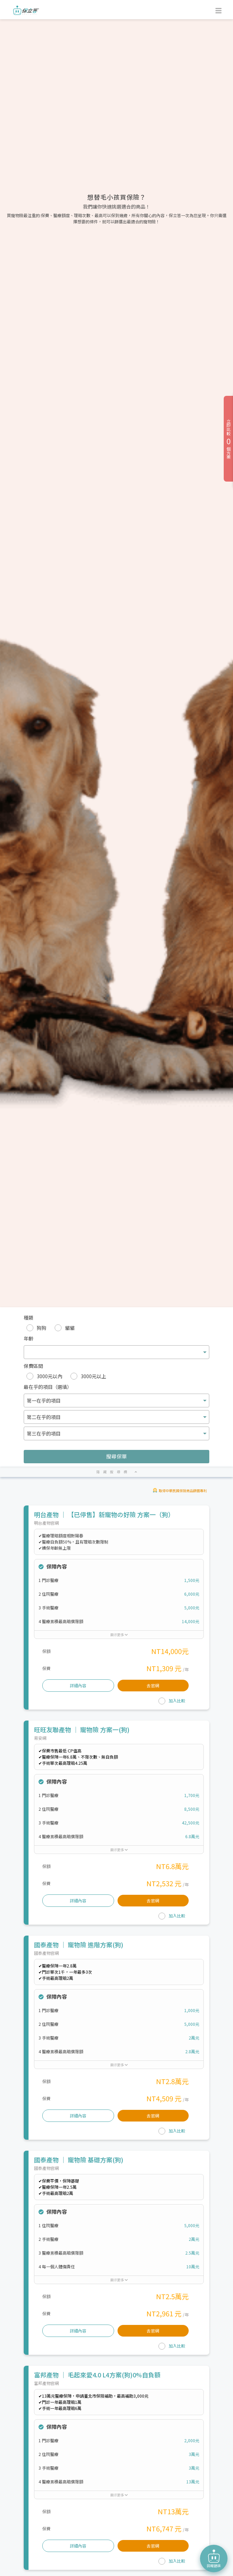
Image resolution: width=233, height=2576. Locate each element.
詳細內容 (78, 1685)
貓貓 (70, 1327)
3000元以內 (49, 1376)
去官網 (153, 1685)
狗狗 (41, 1327)
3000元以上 (93, 1376)
